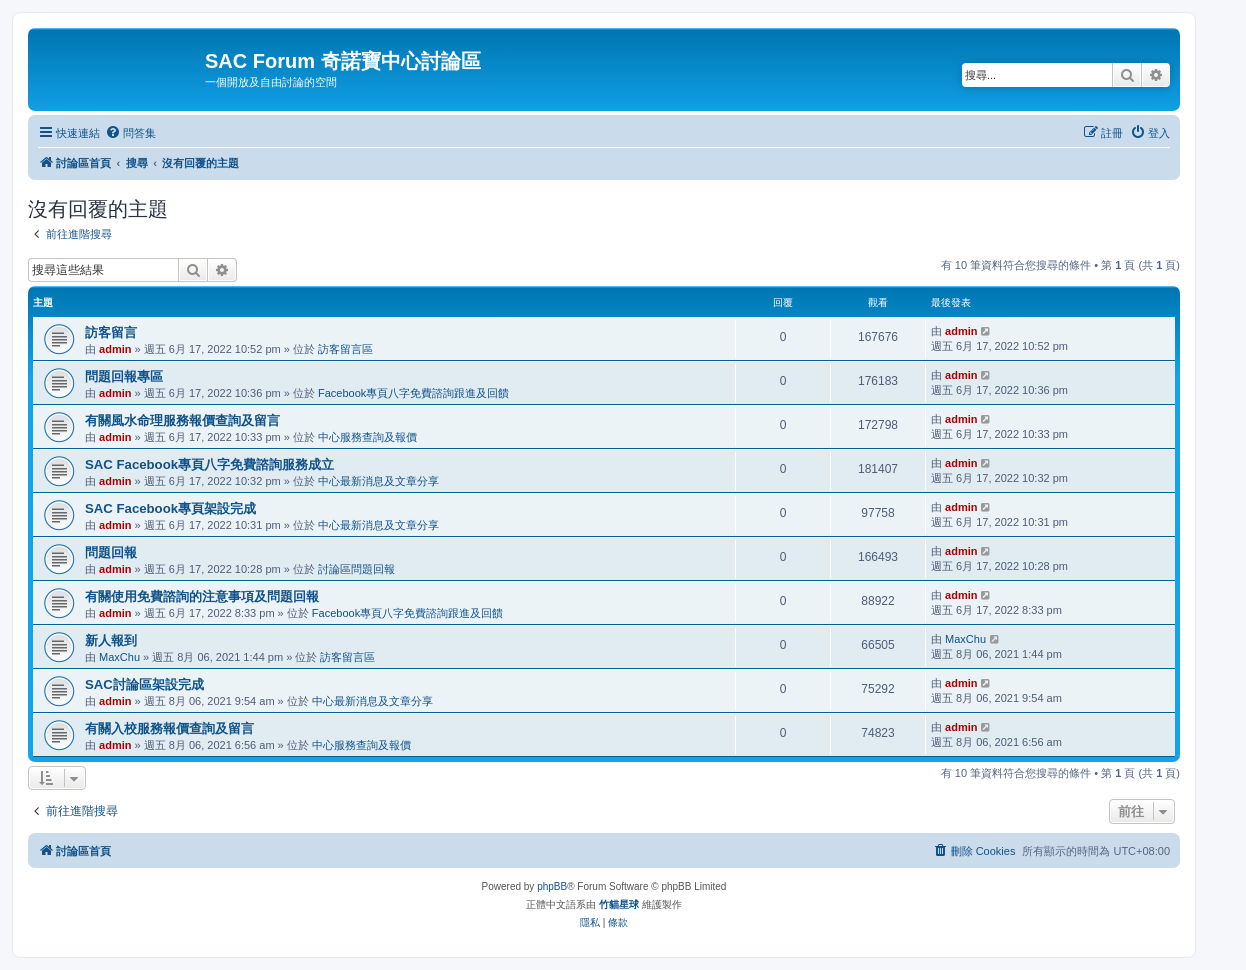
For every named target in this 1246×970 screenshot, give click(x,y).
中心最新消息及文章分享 (378, 481)
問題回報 (111, 552)
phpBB (552, 886)
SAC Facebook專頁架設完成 (170, 508)
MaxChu (119, 657)
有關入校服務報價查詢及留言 (169, 728)
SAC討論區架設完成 (144, 684)
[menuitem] (130, 133)
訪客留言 (111, 332)
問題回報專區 (124, 376)
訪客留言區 (345, 349)
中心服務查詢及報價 (367, 437)
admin (115, 349)
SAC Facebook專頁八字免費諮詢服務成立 (209, 464)
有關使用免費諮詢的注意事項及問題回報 (202, 596)
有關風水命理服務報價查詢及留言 (182, 420)
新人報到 (111, 640)
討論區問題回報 (356, 569)
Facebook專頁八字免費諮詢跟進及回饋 (413, 393)
